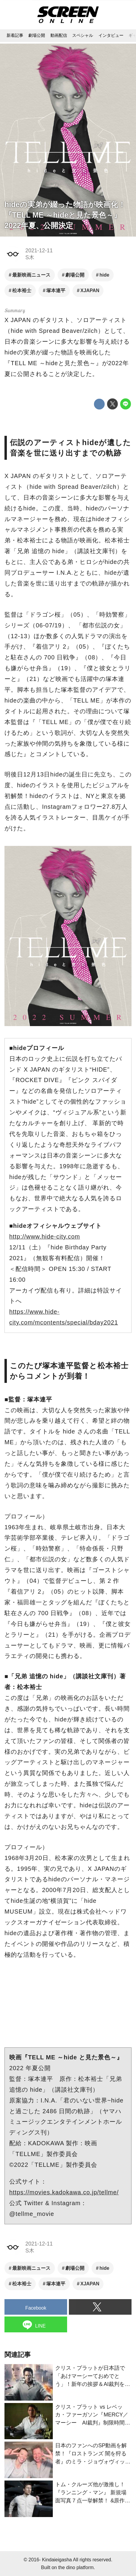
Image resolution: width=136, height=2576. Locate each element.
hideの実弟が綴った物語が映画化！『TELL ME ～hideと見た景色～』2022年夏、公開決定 (65, 215)
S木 (29, 257)
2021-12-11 (39, 251)
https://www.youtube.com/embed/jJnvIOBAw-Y (68, 2006)
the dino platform (76, 2567)
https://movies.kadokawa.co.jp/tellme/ (64, 2192)
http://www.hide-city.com (44, 1236)
